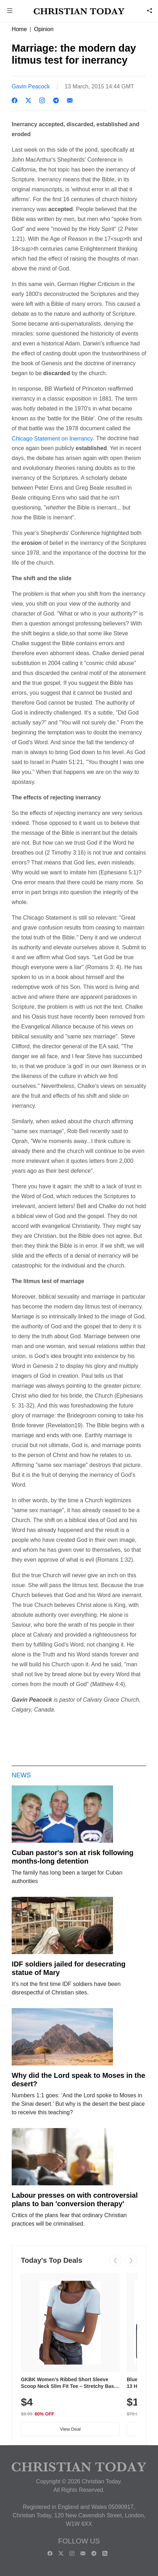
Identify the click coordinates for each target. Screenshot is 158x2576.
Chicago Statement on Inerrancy (52, 438)
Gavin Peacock (31, 86)
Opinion (43, 29)
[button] (10, 11)
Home (19, 29)
